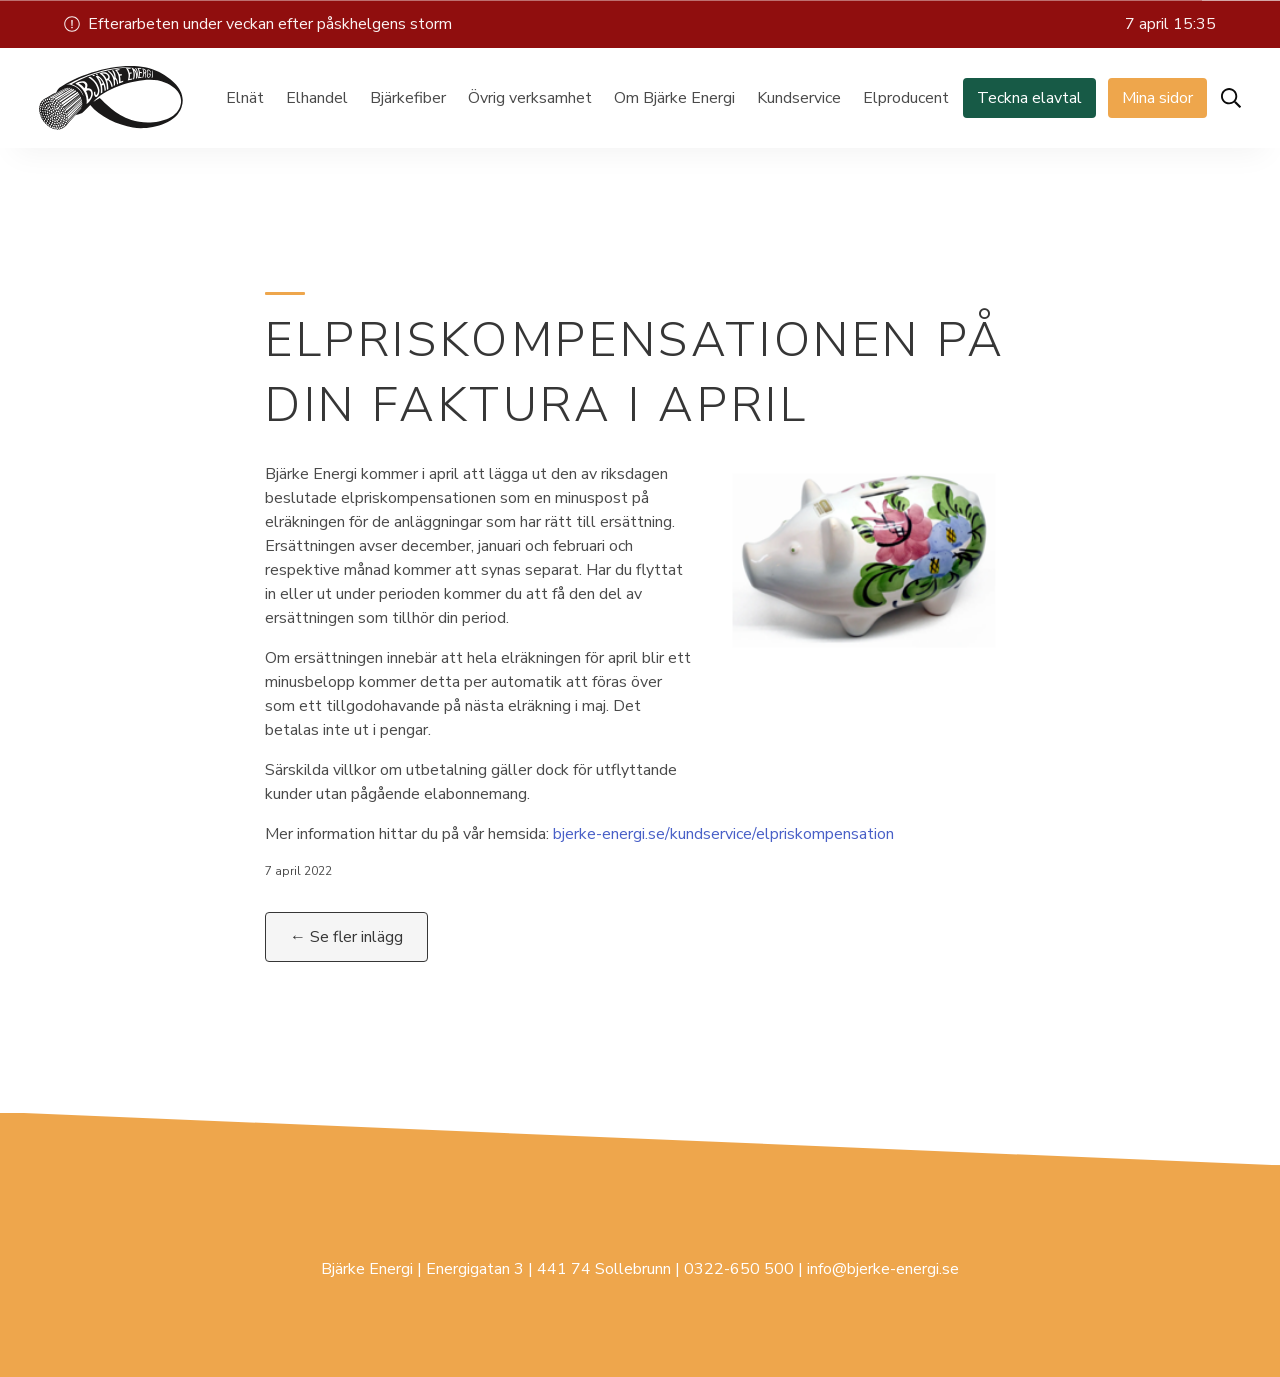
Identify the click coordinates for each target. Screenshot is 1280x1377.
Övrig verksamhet (530, 98)
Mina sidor (1157, 98)
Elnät (245, 98)
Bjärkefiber (408, 98)
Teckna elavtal (1029, 98)
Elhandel (317, 98)
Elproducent (906, 98)
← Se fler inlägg (346, 937)
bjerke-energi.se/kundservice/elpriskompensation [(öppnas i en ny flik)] (723, 834)
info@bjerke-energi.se (883, 1269)
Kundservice (799, 98)
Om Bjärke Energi (674, 98)
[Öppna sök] (1231, 98)
